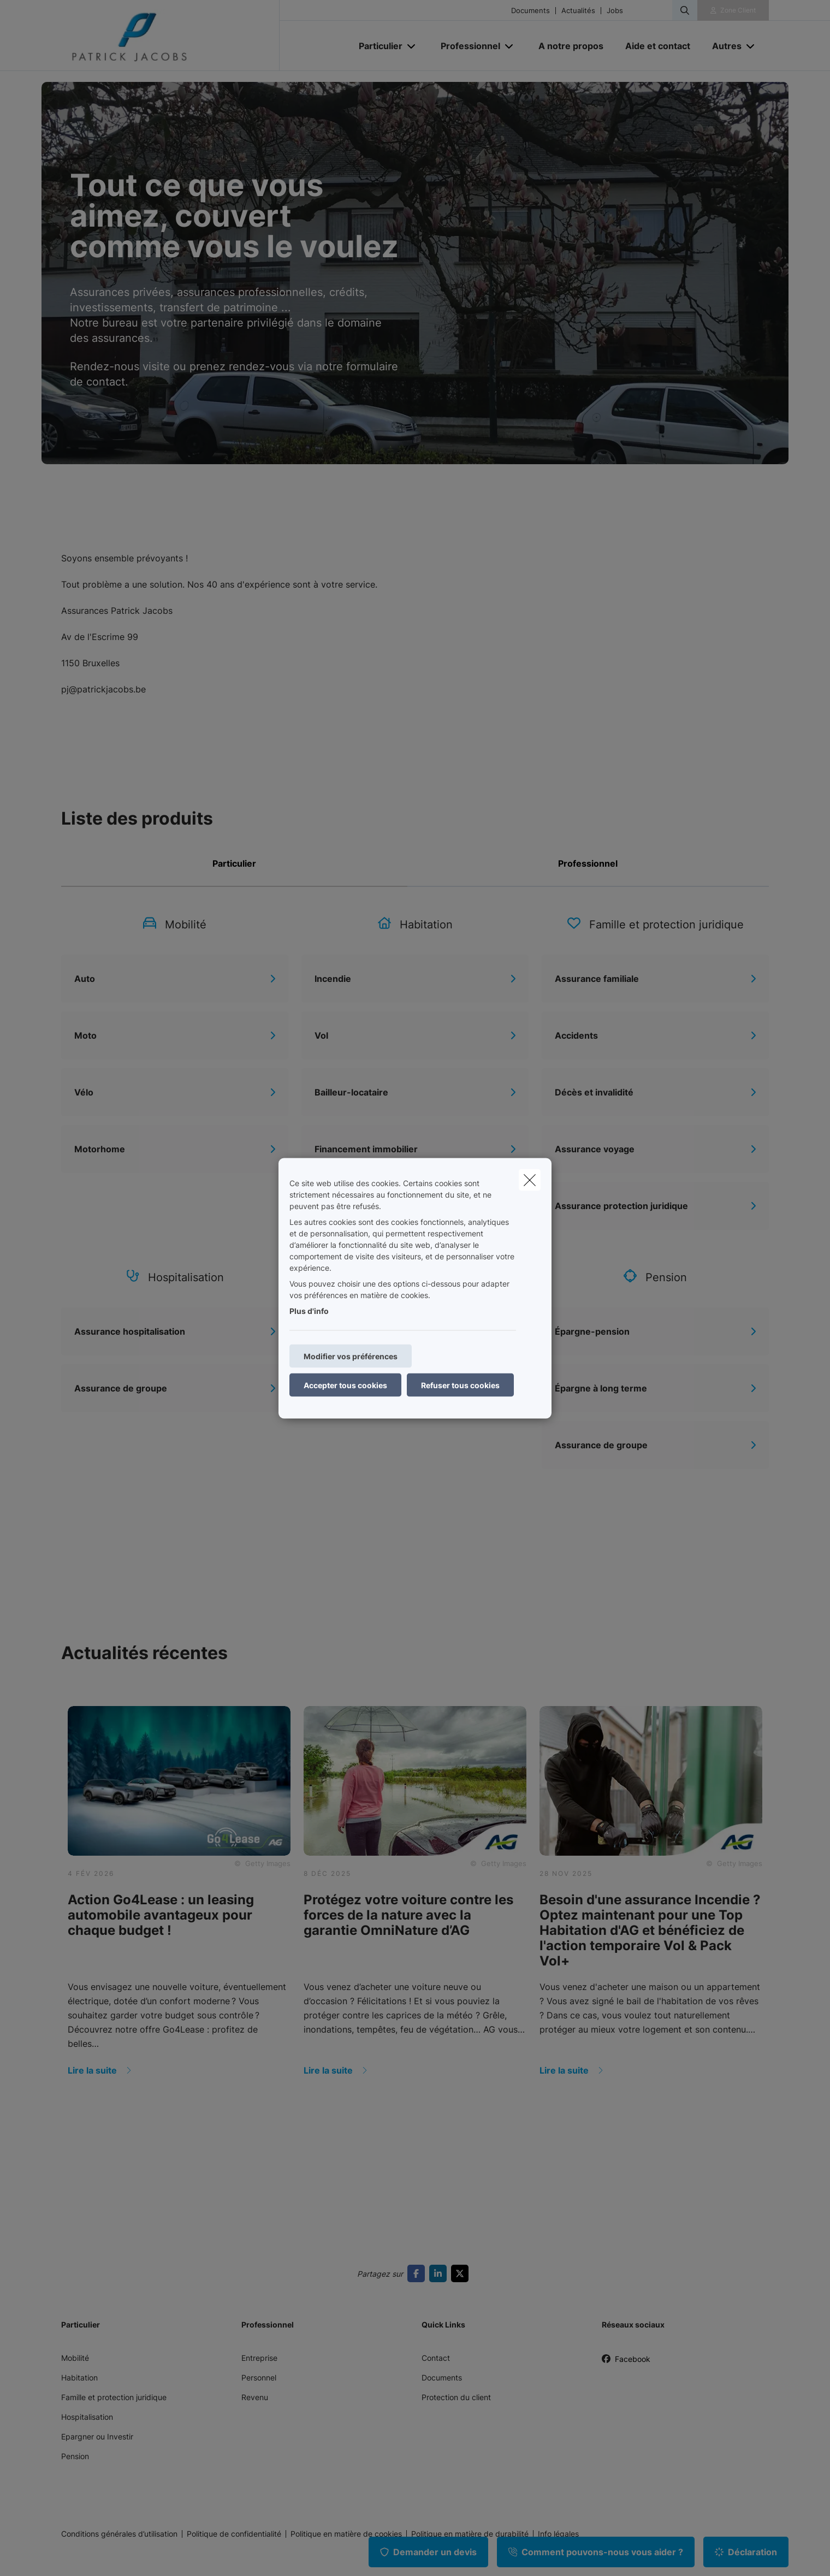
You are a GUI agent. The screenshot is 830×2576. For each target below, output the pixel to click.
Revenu (254, 2397)
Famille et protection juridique (114, 2397)
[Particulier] (376, 46)
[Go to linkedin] (440, 2273)
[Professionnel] (466, 46)
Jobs (615, 10)
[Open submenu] (412, 46)
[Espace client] (733, 10)
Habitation (79, 2377)
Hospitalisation (87, 2416)
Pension (75, 2456)
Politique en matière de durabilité (470, 2534)
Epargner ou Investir (97, 2436)
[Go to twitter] (462, 2273)
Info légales (558, 2534)
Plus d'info (309, 1310)
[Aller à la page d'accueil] (170, 35)
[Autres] (722, 46)
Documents (530, 10)
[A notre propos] (570, 46)
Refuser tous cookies (460, 1384)
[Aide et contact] (657, 46)
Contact (436, 2357)
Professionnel (588, 863)
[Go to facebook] (418, 2273)
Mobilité (75, 2357)
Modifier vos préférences (351, 1355)
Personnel (258, 2377)
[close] (530, 1180)
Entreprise (259, 2357)
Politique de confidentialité (234, 2534)
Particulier (234, 863)
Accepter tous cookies (345, 1384)
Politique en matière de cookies (346, 2534)
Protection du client (456, 2397)
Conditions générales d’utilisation (119, 2534)
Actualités (578, 10)
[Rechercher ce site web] (684, 10)
